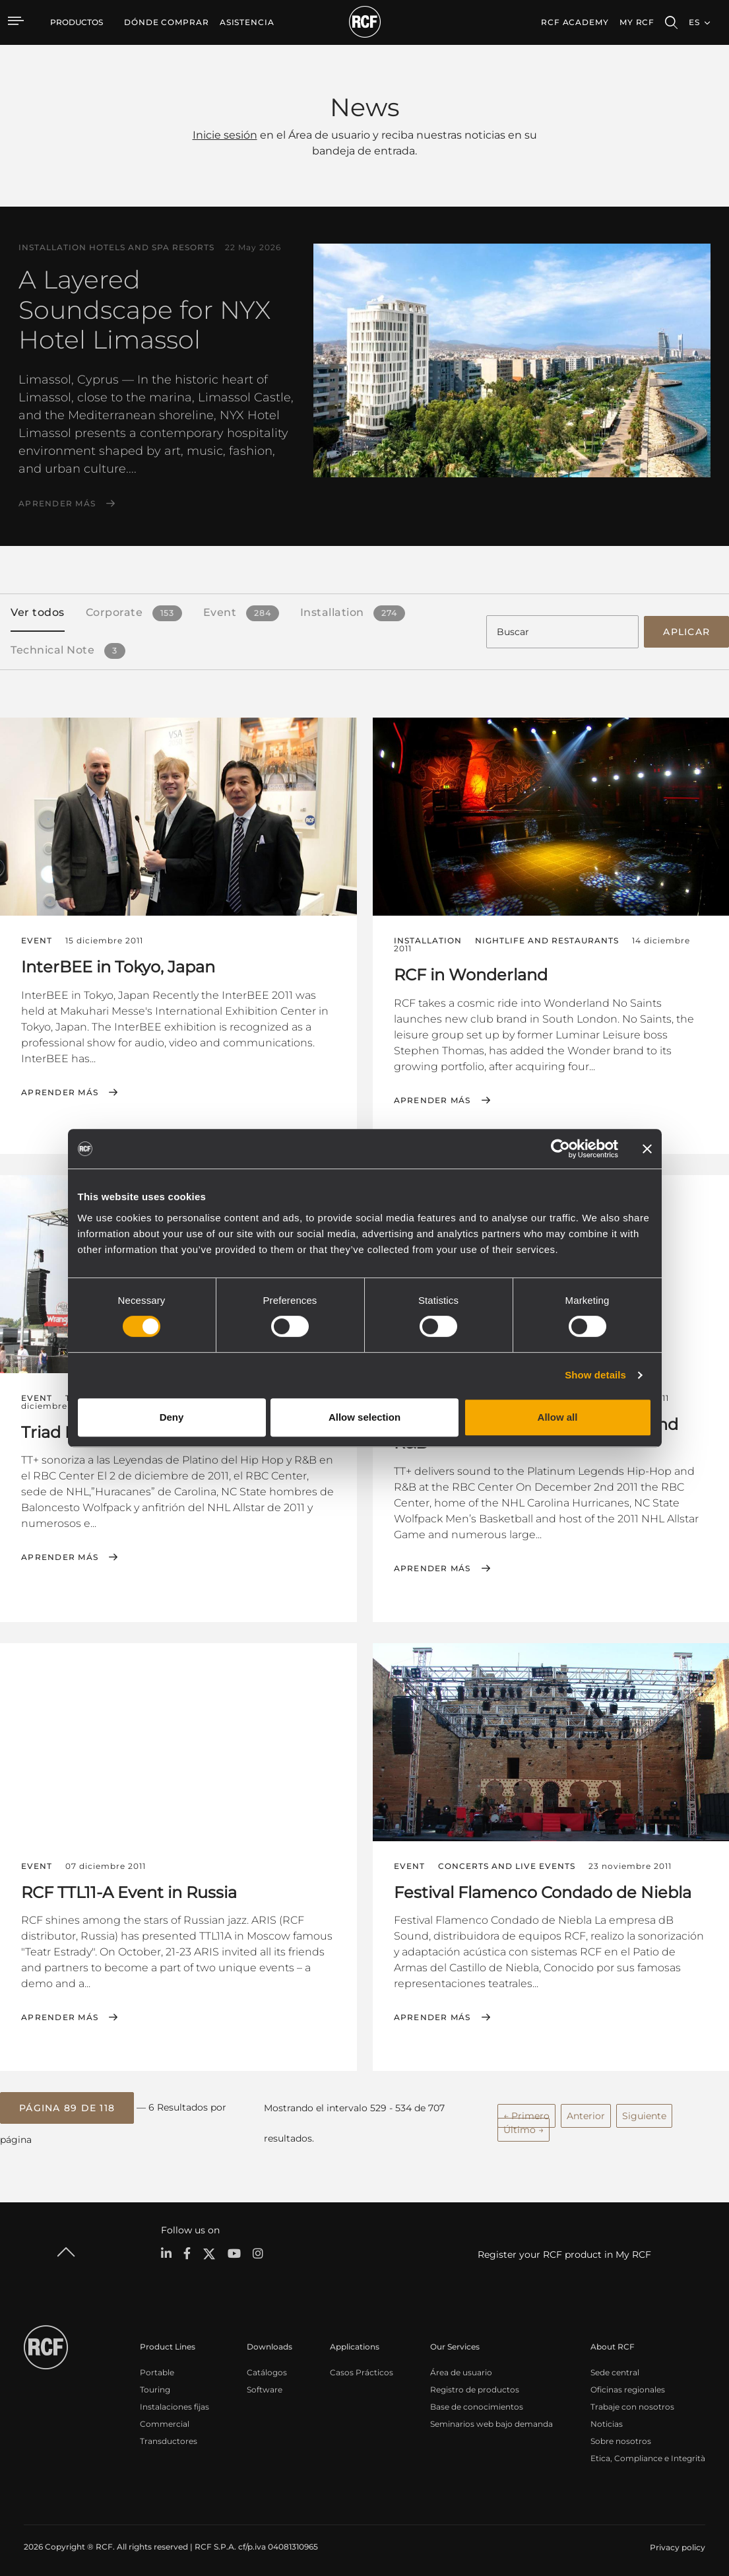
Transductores (168, 2436)
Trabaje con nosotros (632, 2401)
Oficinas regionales (627, 2384)
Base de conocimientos (476, 2401)
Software (264, 2384)
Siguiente (644, 2112)
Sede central (614, 2367)
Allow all (558, 1417)
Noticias (606, 2418)
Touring (155, 2384)
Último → (523, 2126)
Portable (157, 2367)
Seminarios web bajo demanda (491, 2418)
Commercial (164, 2418)
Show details (595, 1374)
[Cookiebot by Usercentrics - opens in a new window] (560, 1149)
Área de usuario (461, 2367)
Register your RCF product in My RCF (564, 2250)
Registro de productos (474, 2384)
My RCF (636, 22)
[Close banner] (647, 1148)
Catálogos (267, 2367)
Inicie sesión (225, 135)
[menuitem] (166, 22)
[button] (67, 2104)
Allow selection (364, 1417)
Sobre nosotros (620, 2436)
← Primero (526, 2112)
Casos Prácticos (361, 2367)
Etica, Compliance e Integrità (647, 2453)
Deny (172, 1417)
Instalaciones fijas (174, 2401)
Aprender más (57, 503)
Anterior (586, 2112)
